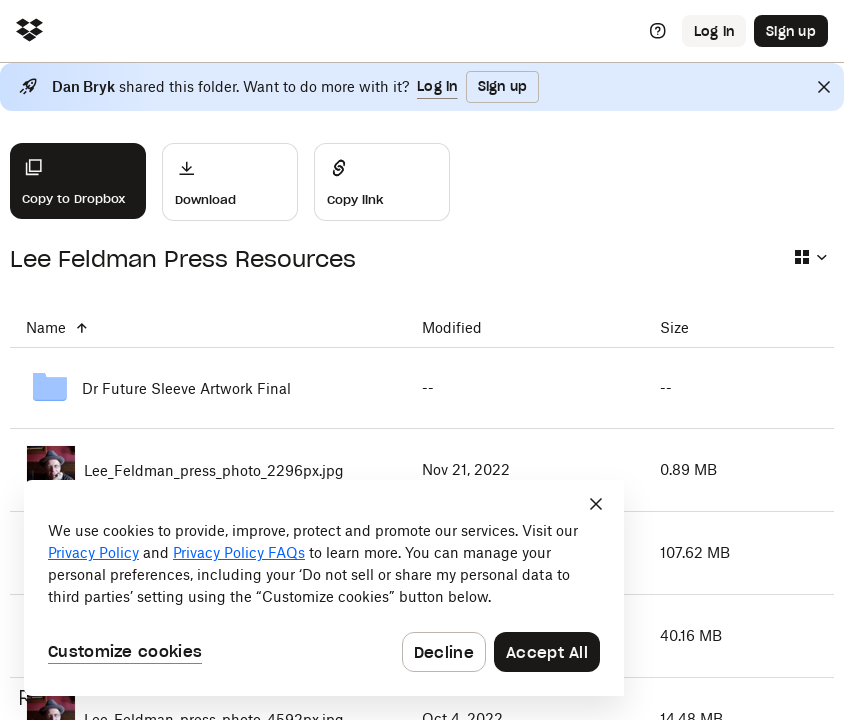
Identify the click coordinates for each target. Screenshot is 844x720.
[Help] (658, 31)
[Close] (824, 87)
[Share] (382, 182)
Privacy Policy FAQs (239, 552)
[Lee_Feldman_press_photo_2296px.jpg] (208, 470)
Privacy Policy (93, 552)
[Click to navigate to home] (29, 31)
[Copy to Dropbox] (78, 181)
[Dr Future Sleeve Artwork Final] (208, 388)
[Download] (230, 182)
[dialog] (324, 588)
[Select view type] (810, 257)
